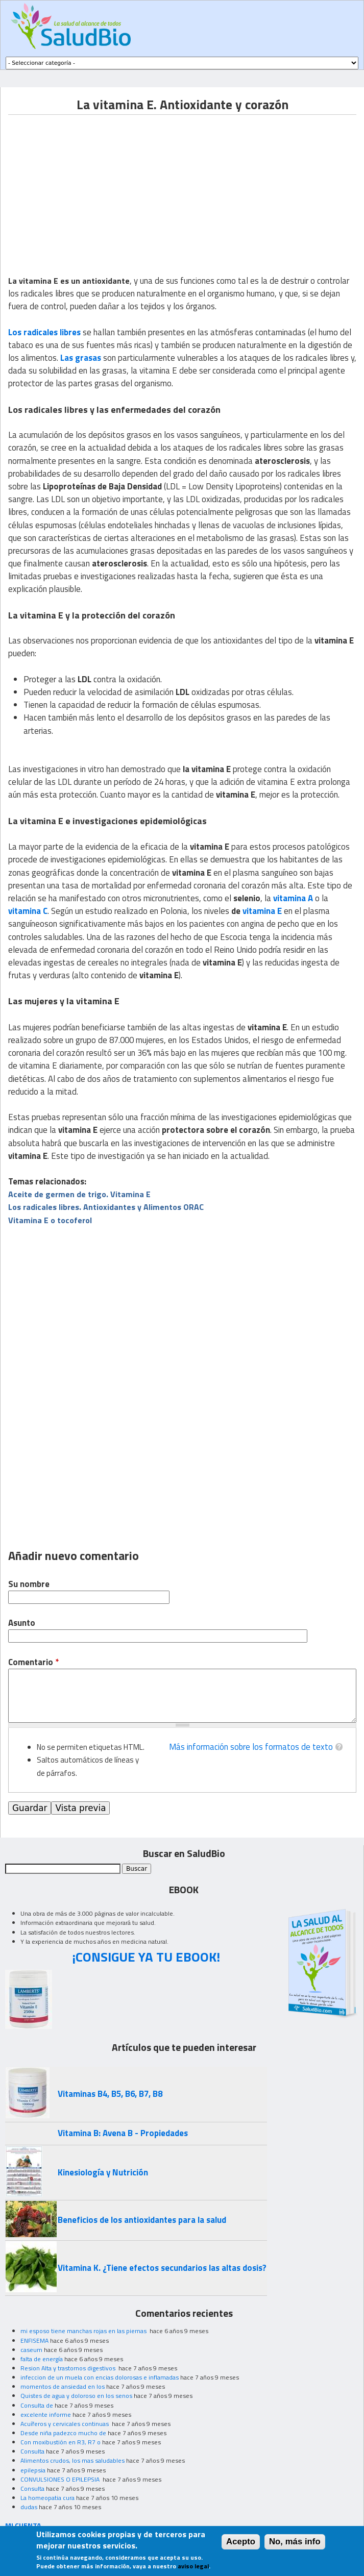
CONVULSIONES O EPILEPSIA (60, 2479)
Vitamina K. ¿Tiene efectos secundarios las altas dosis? (162, 2267)
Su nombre (29, 1584)
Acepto (240, 2541)
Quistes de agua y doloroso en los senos (76, 2395)
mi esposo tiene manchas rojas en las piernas (84, 2331)
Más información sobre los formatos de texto (251, 1746)
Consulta (32, 2451)
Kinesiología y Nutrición (103, 2172)
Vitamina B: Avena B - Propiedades (123, 2133)
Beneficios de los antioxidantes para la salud (142, 2219)
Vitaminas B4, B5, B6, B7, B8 (110, 2093)
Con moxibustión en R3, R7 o (60, 2442)
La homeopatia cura (47, 2498)
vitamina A (293, 898)
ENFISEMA (34, 2340)
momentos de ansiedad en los (62, 2386)
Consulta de (36, 2405)
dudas (28, 2507)
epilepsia (32, 2470)
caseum (31, 2350)
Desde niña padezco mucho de (63, 2433)
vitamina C (27, 911)
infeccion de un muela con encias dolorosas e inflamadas (99, 2377)
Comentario (33, 1662)
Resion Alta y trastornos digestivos (68, 2368)
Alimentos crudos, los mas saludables (72, 2460)
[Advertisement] (94, 186)
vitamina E (262, 911)
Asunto (21, 1623)
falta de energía (41, 2359)
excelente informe (45, 2414)
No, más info (295, 2541)
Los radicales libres (44, 332)
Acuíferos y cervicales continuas (65, 2424)
